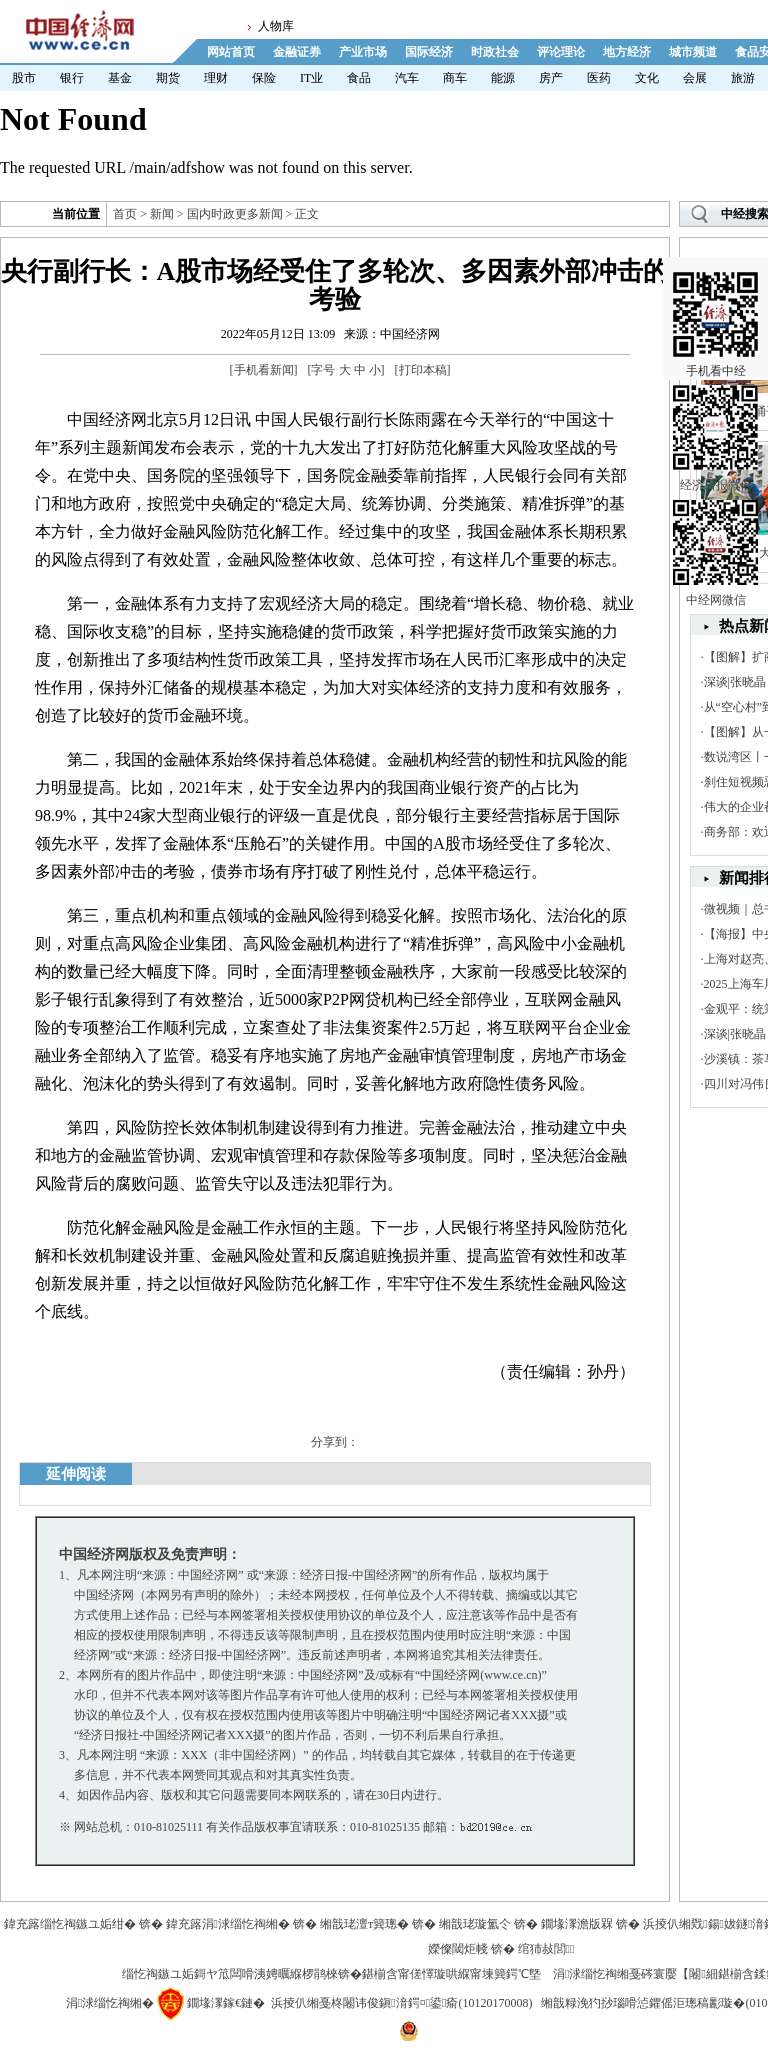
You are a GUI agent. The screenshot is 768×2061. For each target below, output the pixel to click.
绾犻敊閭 (546, 1949)
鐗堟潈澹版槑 (577, 1924)
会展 (695, 78)
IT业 (311, 78)
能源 (503, 78)
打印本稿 (423, 370)
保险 (264, 78)
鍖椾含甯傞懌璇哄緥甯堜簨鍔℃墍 (451, 1974)
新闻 (162, 214)
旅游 (743, 78)
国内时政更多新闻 (235, 214)
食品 (359, 78)
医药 (599, 78)
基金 (120, 78)
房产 (551, 78)
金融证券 (297, 52)
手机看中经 (715, 301)
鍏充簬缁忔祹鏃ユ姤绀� (70, 1924)
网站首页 (231, 52)
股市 (24, 78)
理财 (216, 78)
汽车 (407, 78)
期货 (168, 78)
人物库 (276, 26)
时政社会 (495, 52)
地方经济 (627, 52)
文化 (647, 78)
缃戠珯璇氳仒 (475, 1924)
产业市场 (363, 52)
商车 (455, 78)
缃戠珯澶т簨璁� (364, 1924)
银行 (72, 78)
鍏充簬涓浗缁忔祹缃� (228, 1924)
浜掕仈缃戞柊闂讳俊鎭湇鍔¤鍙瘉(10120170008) (401, 2003)
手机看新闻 (264, 370)
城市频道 (693, 52)
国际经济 (429, 52)
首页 (125, 214)
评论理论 (561, 52)
